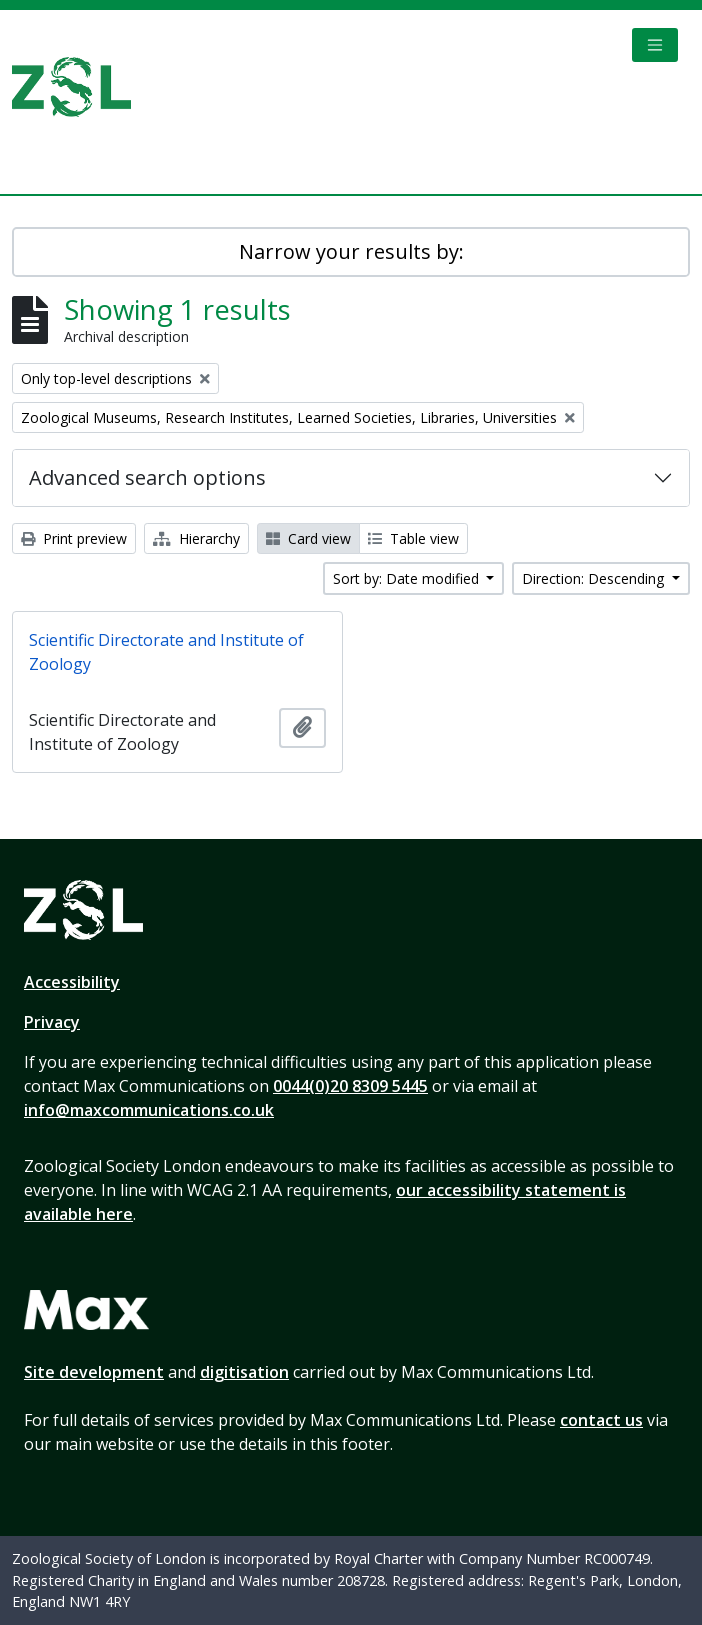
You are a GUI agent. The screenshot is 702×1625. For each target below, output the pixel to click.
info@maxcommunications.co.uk (149, 1110)
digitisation (244, 1372)
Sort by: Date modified (408, 578)
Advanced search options (147, 477)
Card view (308, 538)
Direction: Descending (595, 578)
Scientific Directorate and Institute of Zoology (166, 652)
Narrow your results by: (351, 251)
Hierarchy (196, 538)
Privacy (52, 1022)
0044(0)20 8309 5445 (350, 1086)
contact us (601, 1420)
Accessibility (72, 982)
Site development (94, 1372)
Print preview (74, 538)
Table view (413, 538)
